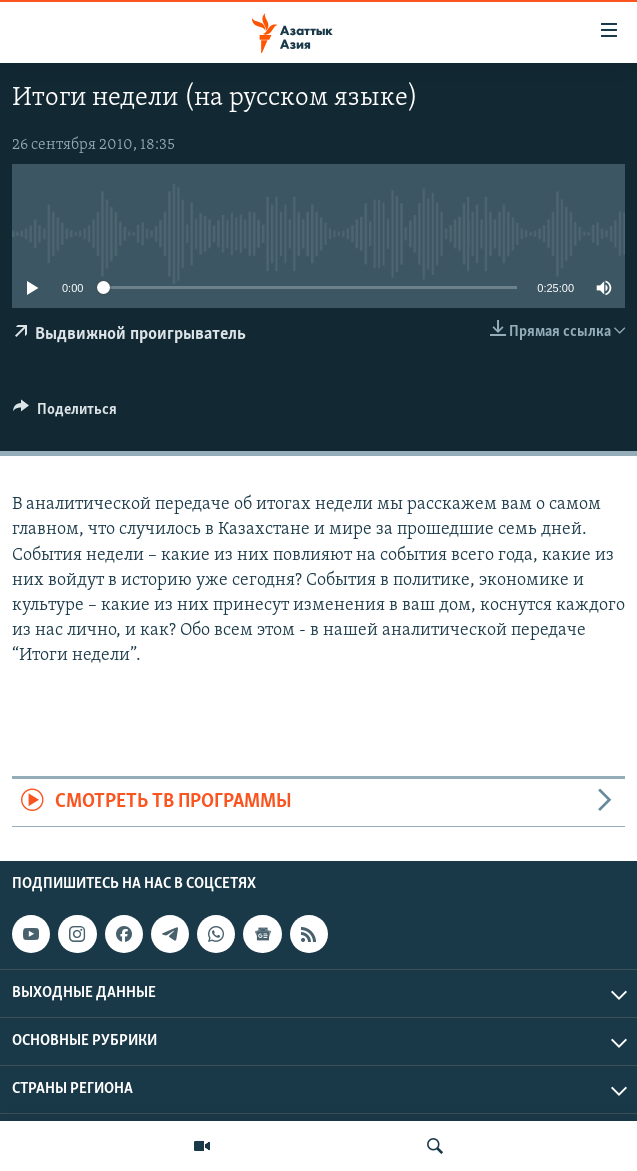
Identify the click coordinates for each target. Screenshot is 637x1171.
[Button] (65, 414)
